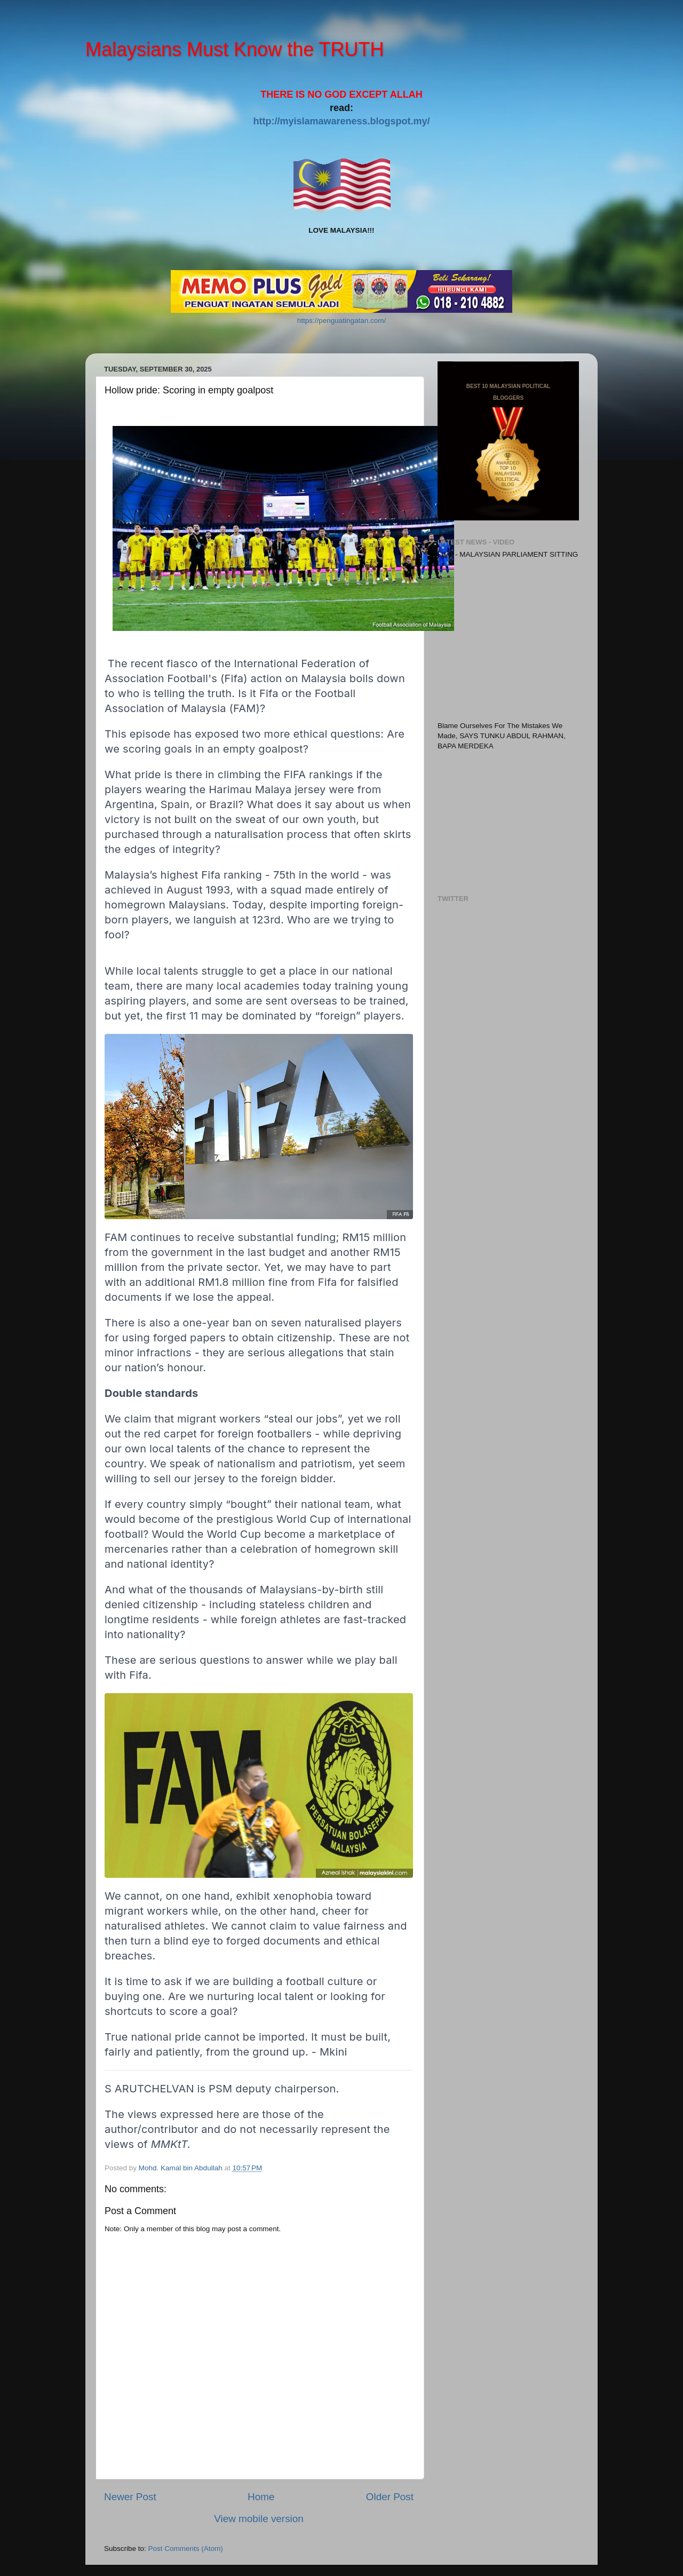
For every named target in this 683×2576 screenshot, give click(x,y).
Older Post (390, 2496)
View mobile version (259, 2518)
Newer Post (130, 2496)
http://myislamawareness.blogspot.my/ (341, 121)
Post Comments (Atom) (185, 2549)
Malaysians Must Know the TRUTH (234, 49)
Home (261, 2496)
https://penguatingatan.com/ (341, 321)
